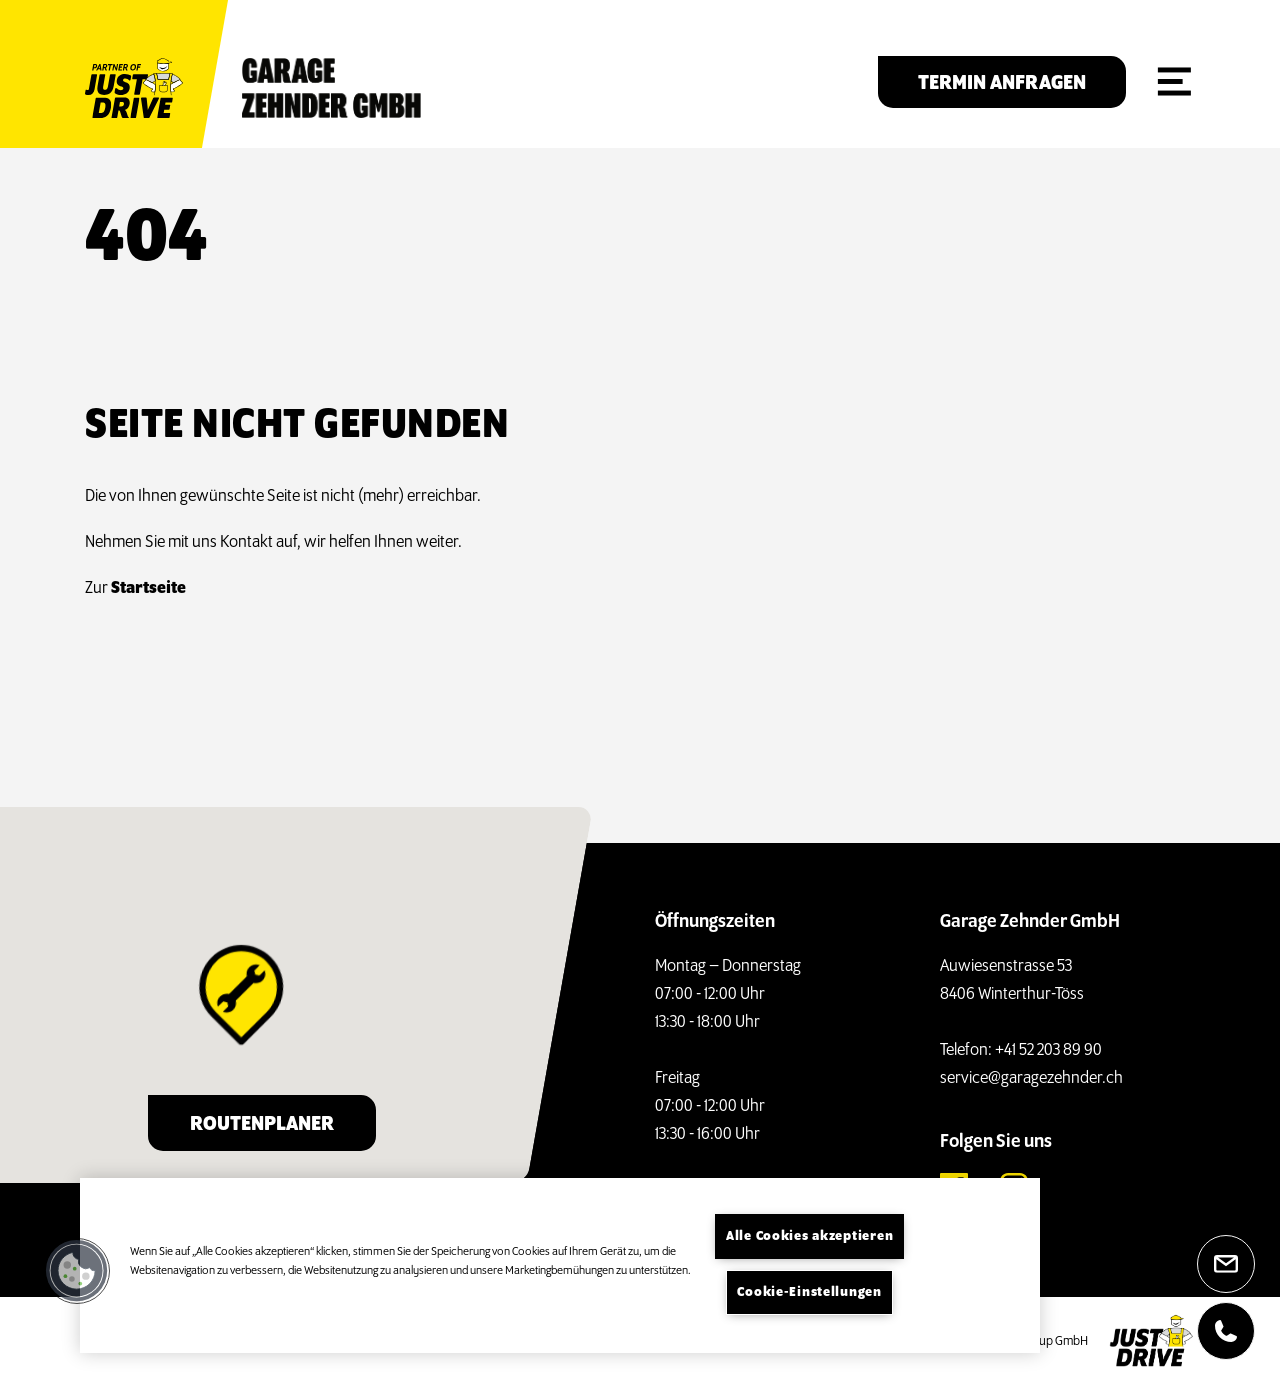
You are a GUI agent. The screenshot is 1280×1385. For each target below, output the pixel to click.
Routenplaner (262, 1124)
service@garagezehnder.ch (1031, 1078)
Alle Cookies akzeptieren (809, 1236)
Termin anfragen (1002, 83)
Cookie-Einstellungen (809, 1292)
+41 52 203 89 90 (1048, 1050)
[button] (77, 1271)
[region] (560, 1265)
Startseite (138, 588)
